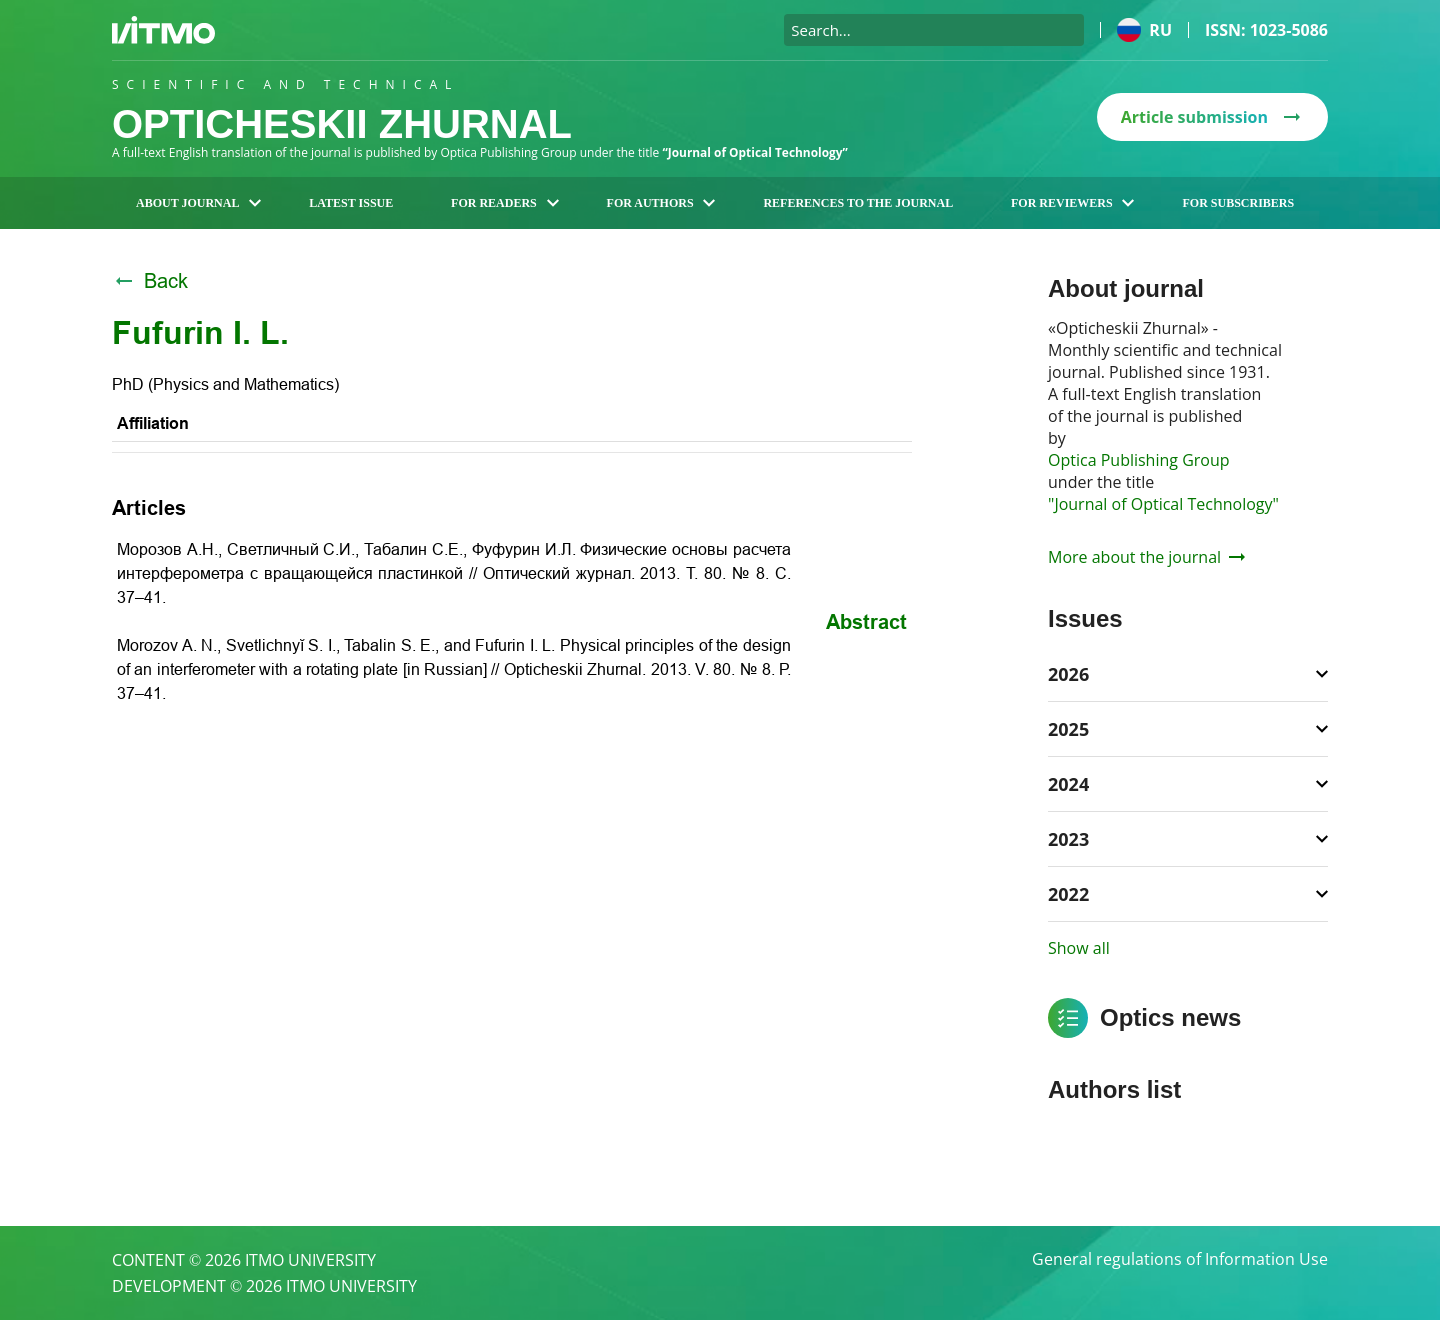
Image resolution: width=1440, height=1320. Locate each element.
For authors (661, 203)
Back (150, 281)
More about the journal (1146, 557)
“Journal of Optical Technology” (755, 152)
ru (1144, 30)
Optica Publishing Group (1139, 460)
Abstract (866, 622)
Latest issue (351, 203)
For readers (505, 203)
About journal (198, 203)
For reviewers (1073, 203)
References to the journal (858, 203)
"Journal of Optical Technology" (1163, 504)
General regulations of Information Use (1180, 1260)
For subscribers (1238, 203)
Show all (1079, 948)
